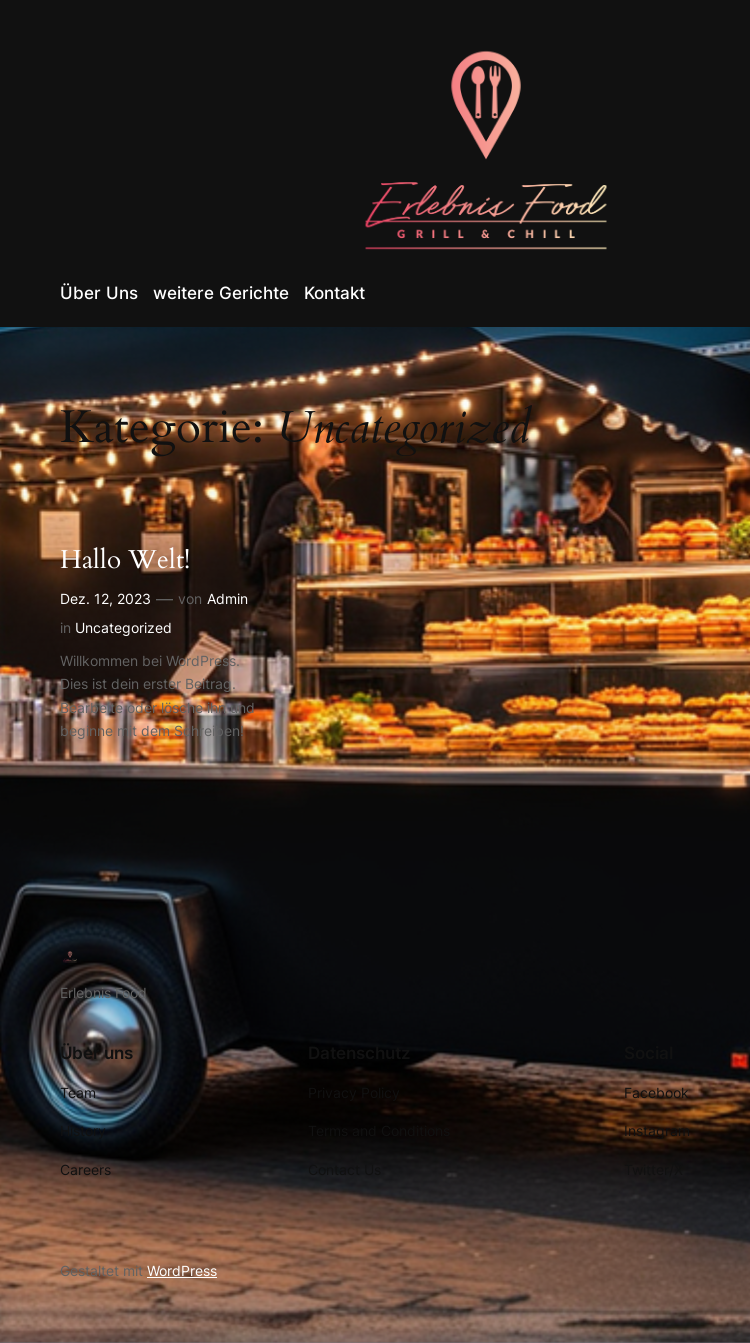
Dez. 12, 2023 (105, 598)
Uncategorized (123, 627)
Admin (227, 598)
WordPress (182, 1270)
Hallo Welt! (125, 560)
